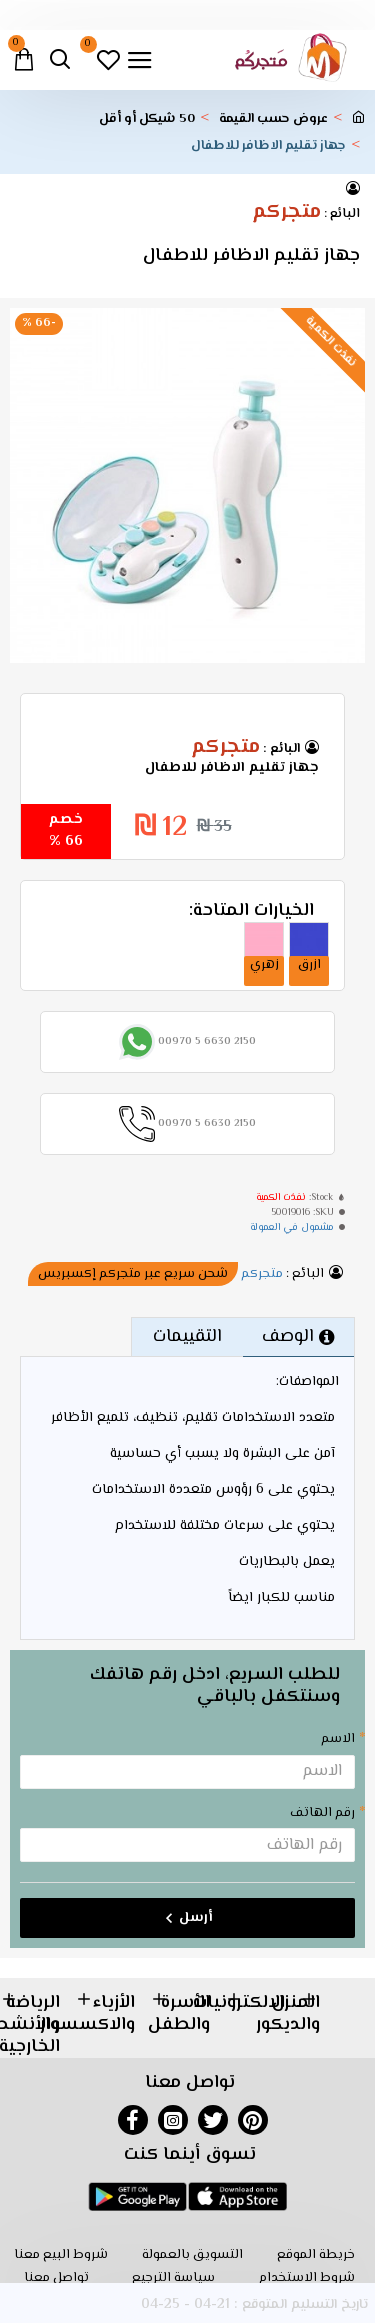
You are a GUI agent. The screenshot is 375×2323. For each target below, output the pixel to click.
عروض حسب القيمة (273, 119)
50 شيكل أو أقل (147, 119)
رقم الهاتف (322, 1813)
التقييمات (187, 1337)
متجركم (286, 213)
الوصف (288, 1337)
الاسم (338, 1739)
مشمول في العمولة (292, 1227)
